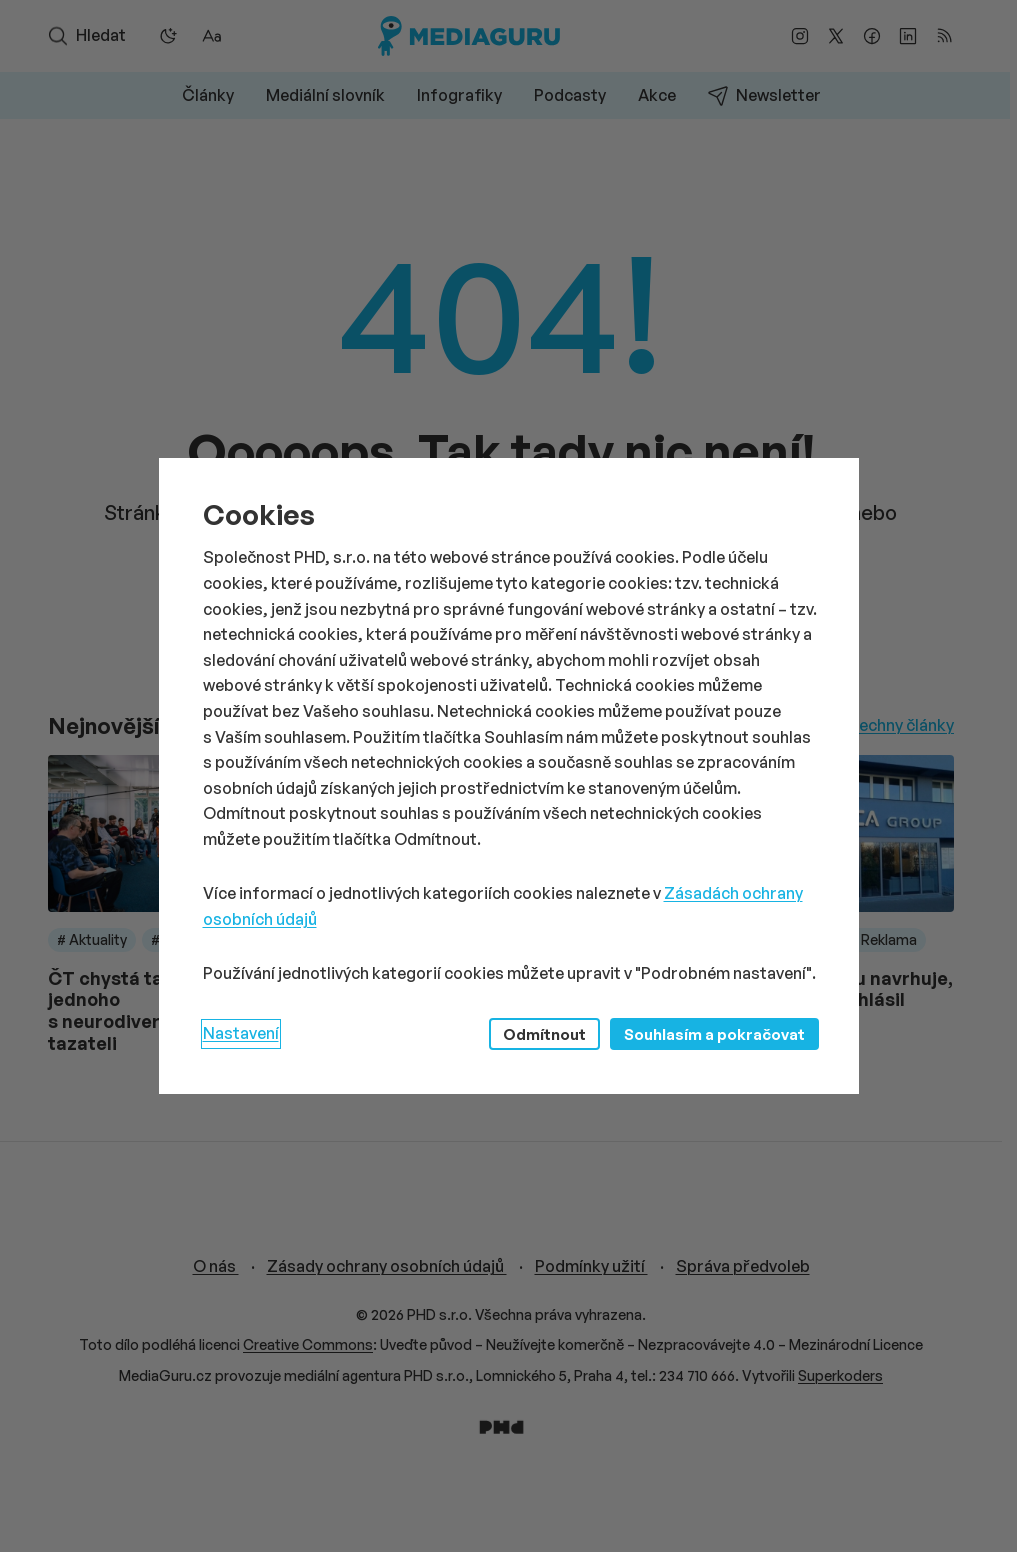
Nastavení (241, 1033)
